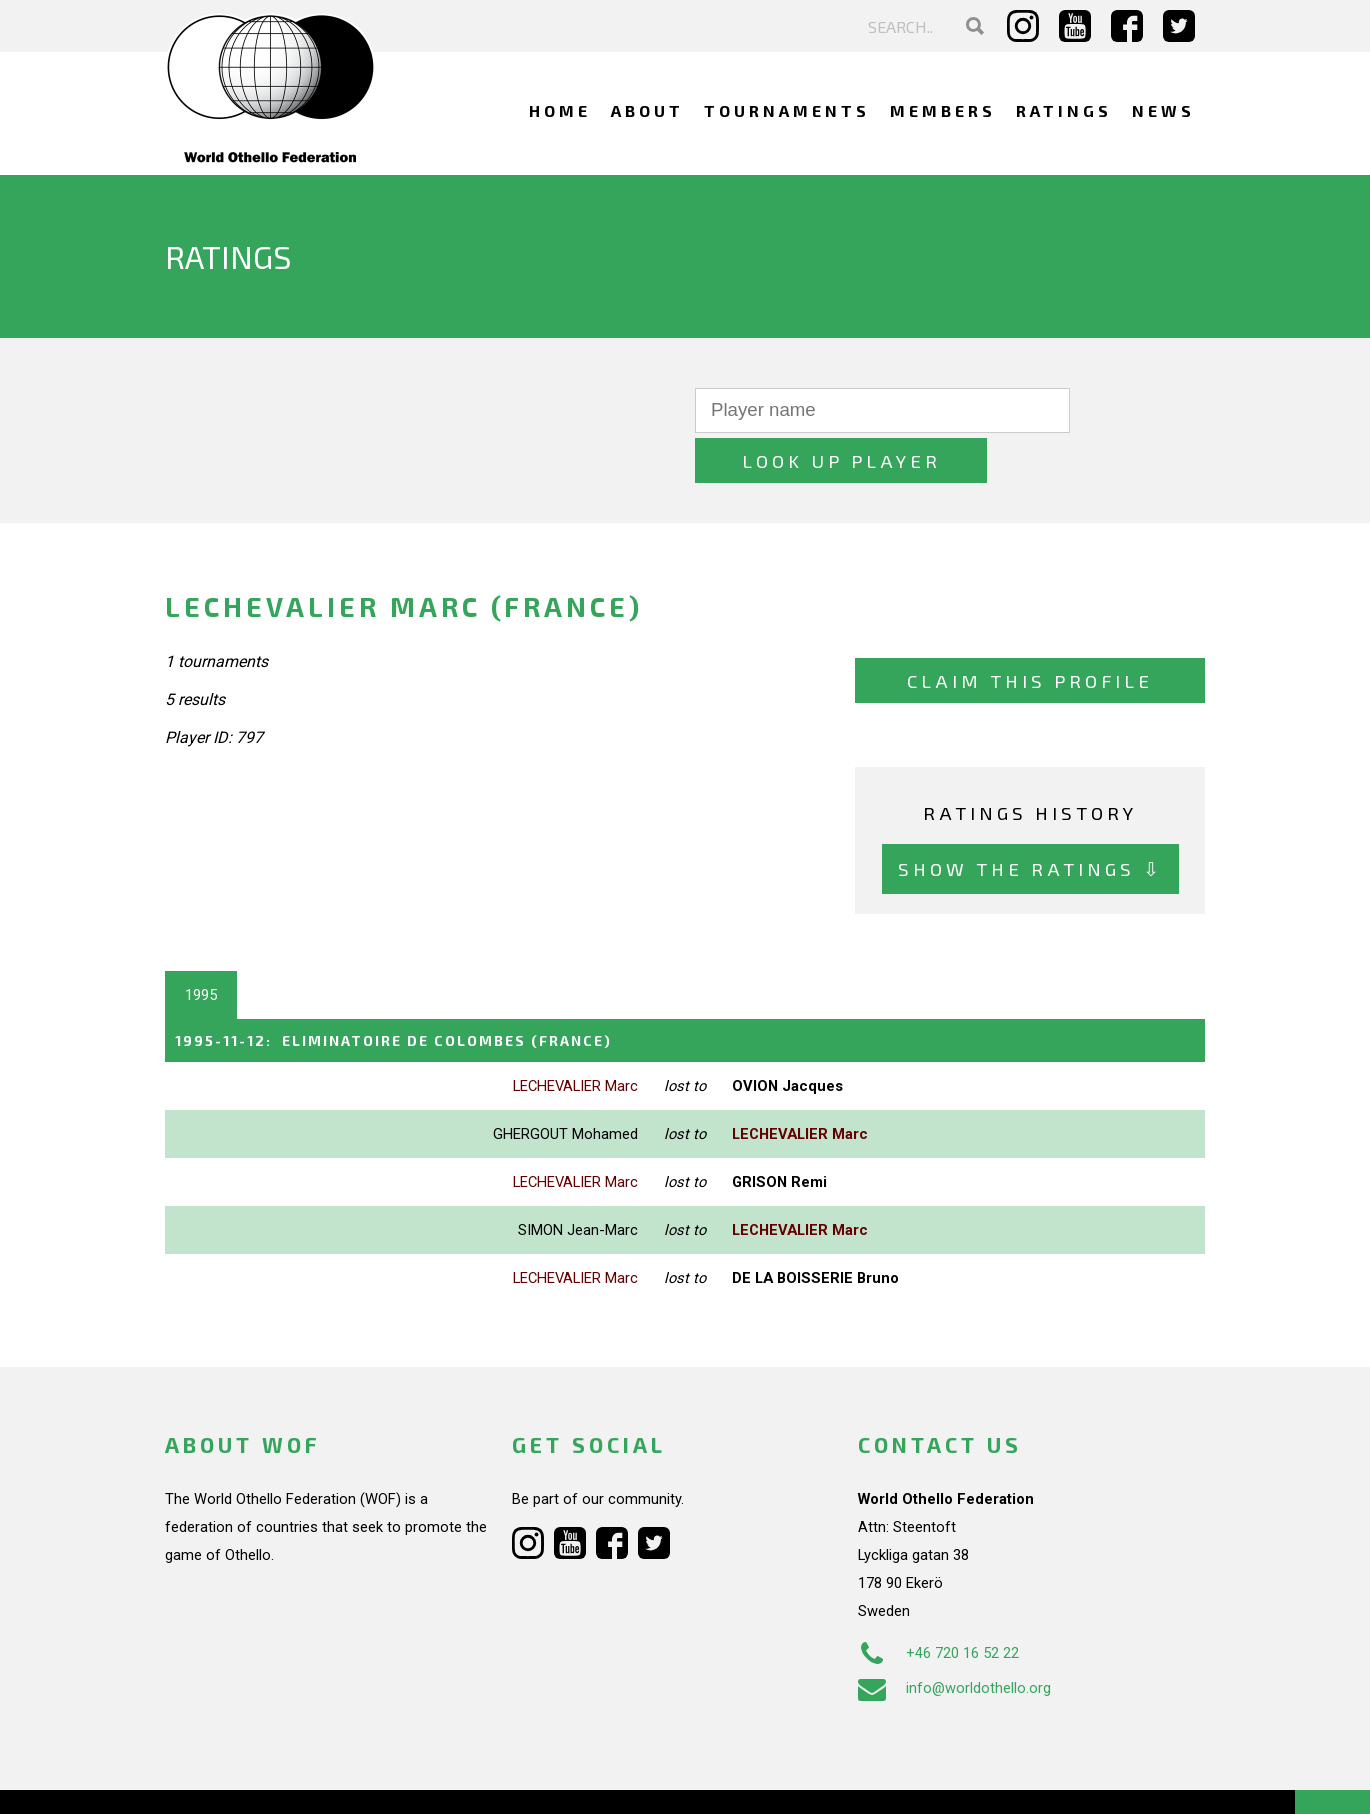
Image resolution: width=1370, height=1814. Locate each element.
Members (943, 110)
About (647, 110)
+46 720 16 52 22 (938, 1602)
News (1163, 110)
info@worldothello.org (954, 1637)
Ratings (1064, 110)
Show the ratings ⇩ (1030, 818)
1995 (201, 945)
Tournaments (787, 110)
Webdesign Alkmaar (251, 1778)
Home (560, 110)
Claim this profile (1030, 630)
